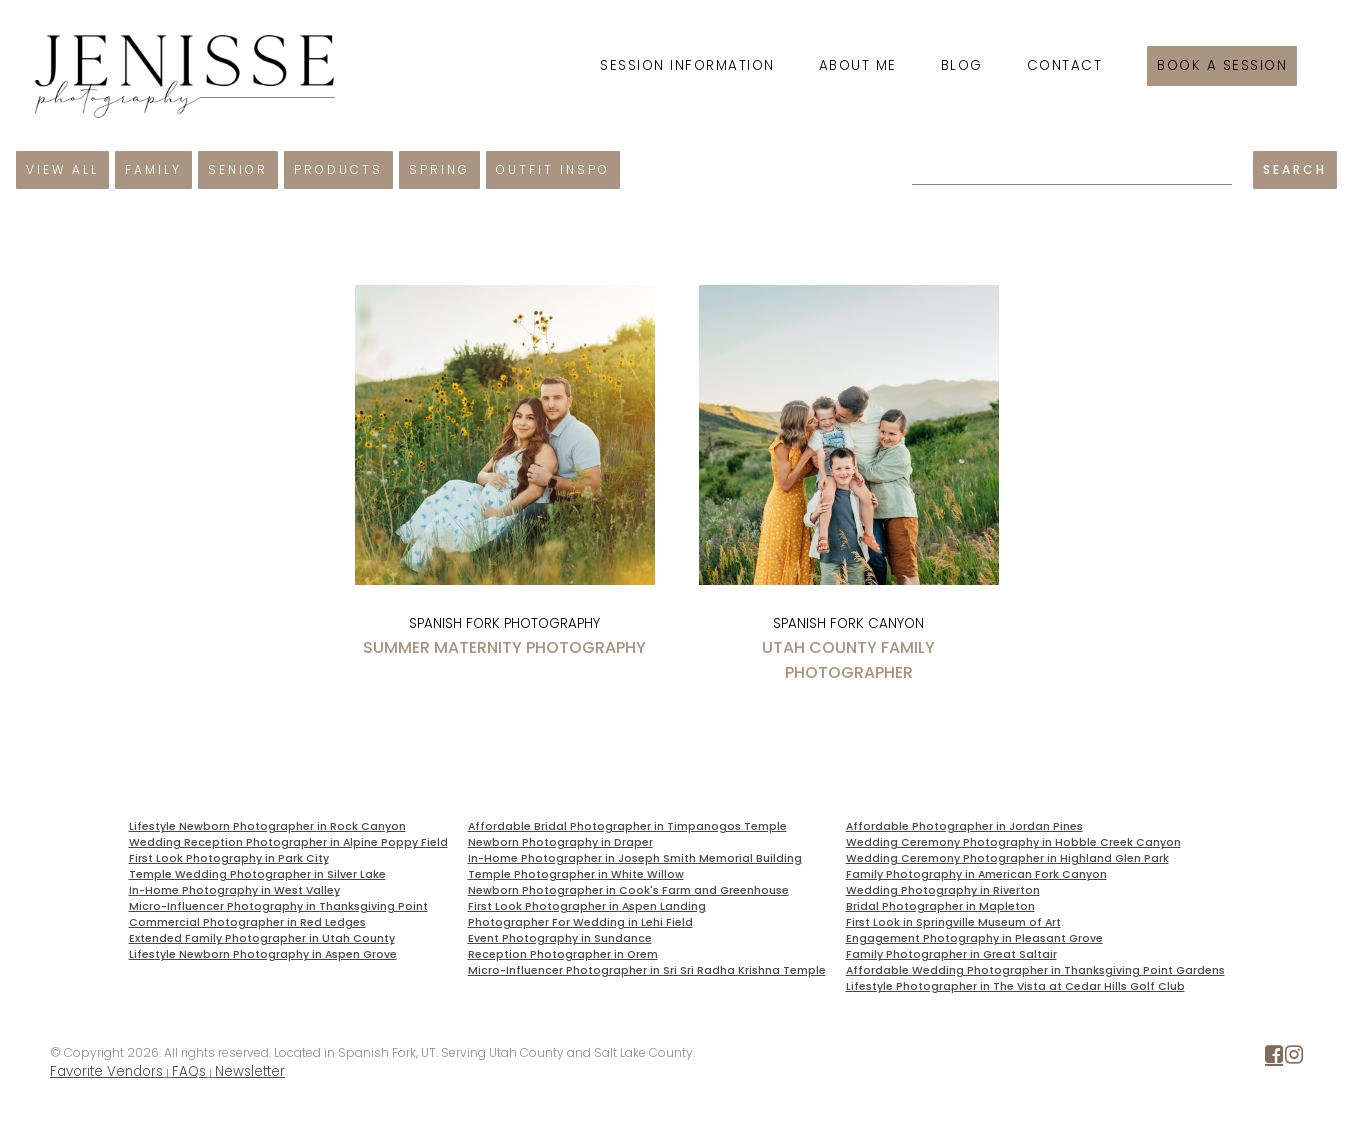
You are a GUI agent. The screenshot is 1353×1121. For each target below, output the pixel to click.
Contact (1065, 65)
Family (153, 169)
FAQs (189, 1071)
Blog (962, 65)
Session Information (687, 65)
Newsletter (250, 1071)
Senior (238, 169)
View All (62, 169)
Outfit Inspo (553, 169)
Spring (439, 169)
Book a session (1222, 65)
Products (338, 169)
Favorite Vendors (106, 1071)
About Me (858, 65)
